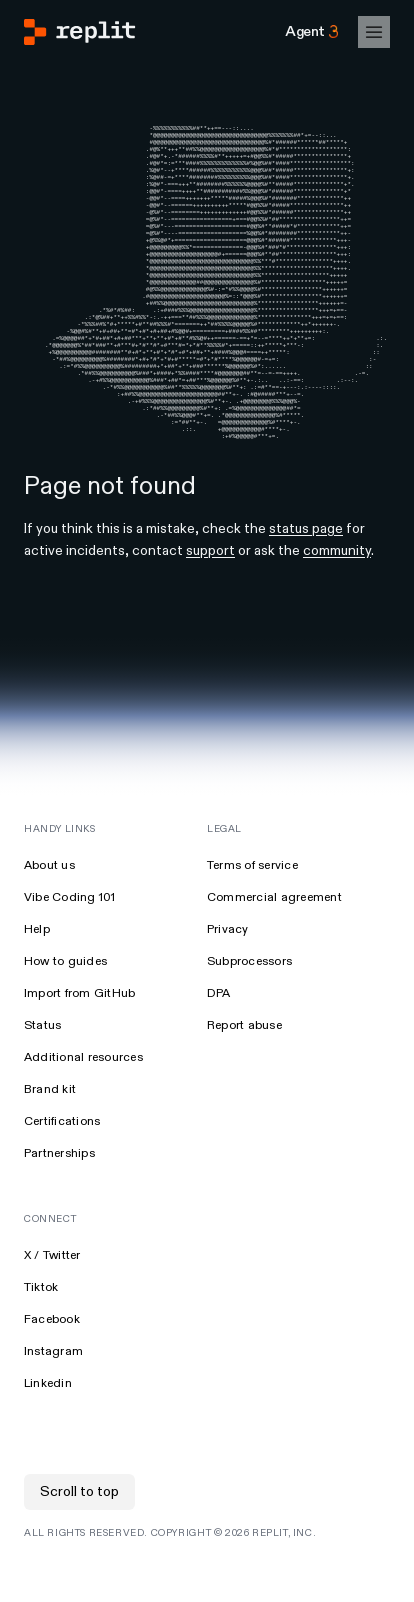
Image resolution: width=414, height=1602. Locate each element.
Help (37, 975)
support (210, 596)
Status (42, 1071)
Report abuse (244, 1071)
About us (49, 911)
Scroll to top (79, 1537)
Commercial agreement (274, 943)
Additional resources (83, 1103)
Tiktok (41, 1333)
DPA (219, 1039)
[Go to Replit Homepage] (80, 32)
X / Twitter (52, 1301)
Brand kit (50, 1135)
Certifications (62, 1167)
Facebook (52, 1365)
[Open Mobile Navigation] (374, 32)
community (337, 596)
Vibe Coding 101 (70, 943)
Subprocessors (249, 1007)
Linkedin (48, 1429)
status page (306, 574)
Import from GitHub (79, 1039)
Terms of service (252, 911)
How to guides (65, 1007)
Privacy (228, 975)
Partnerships (59, 1199)
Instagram (53, 1397)
